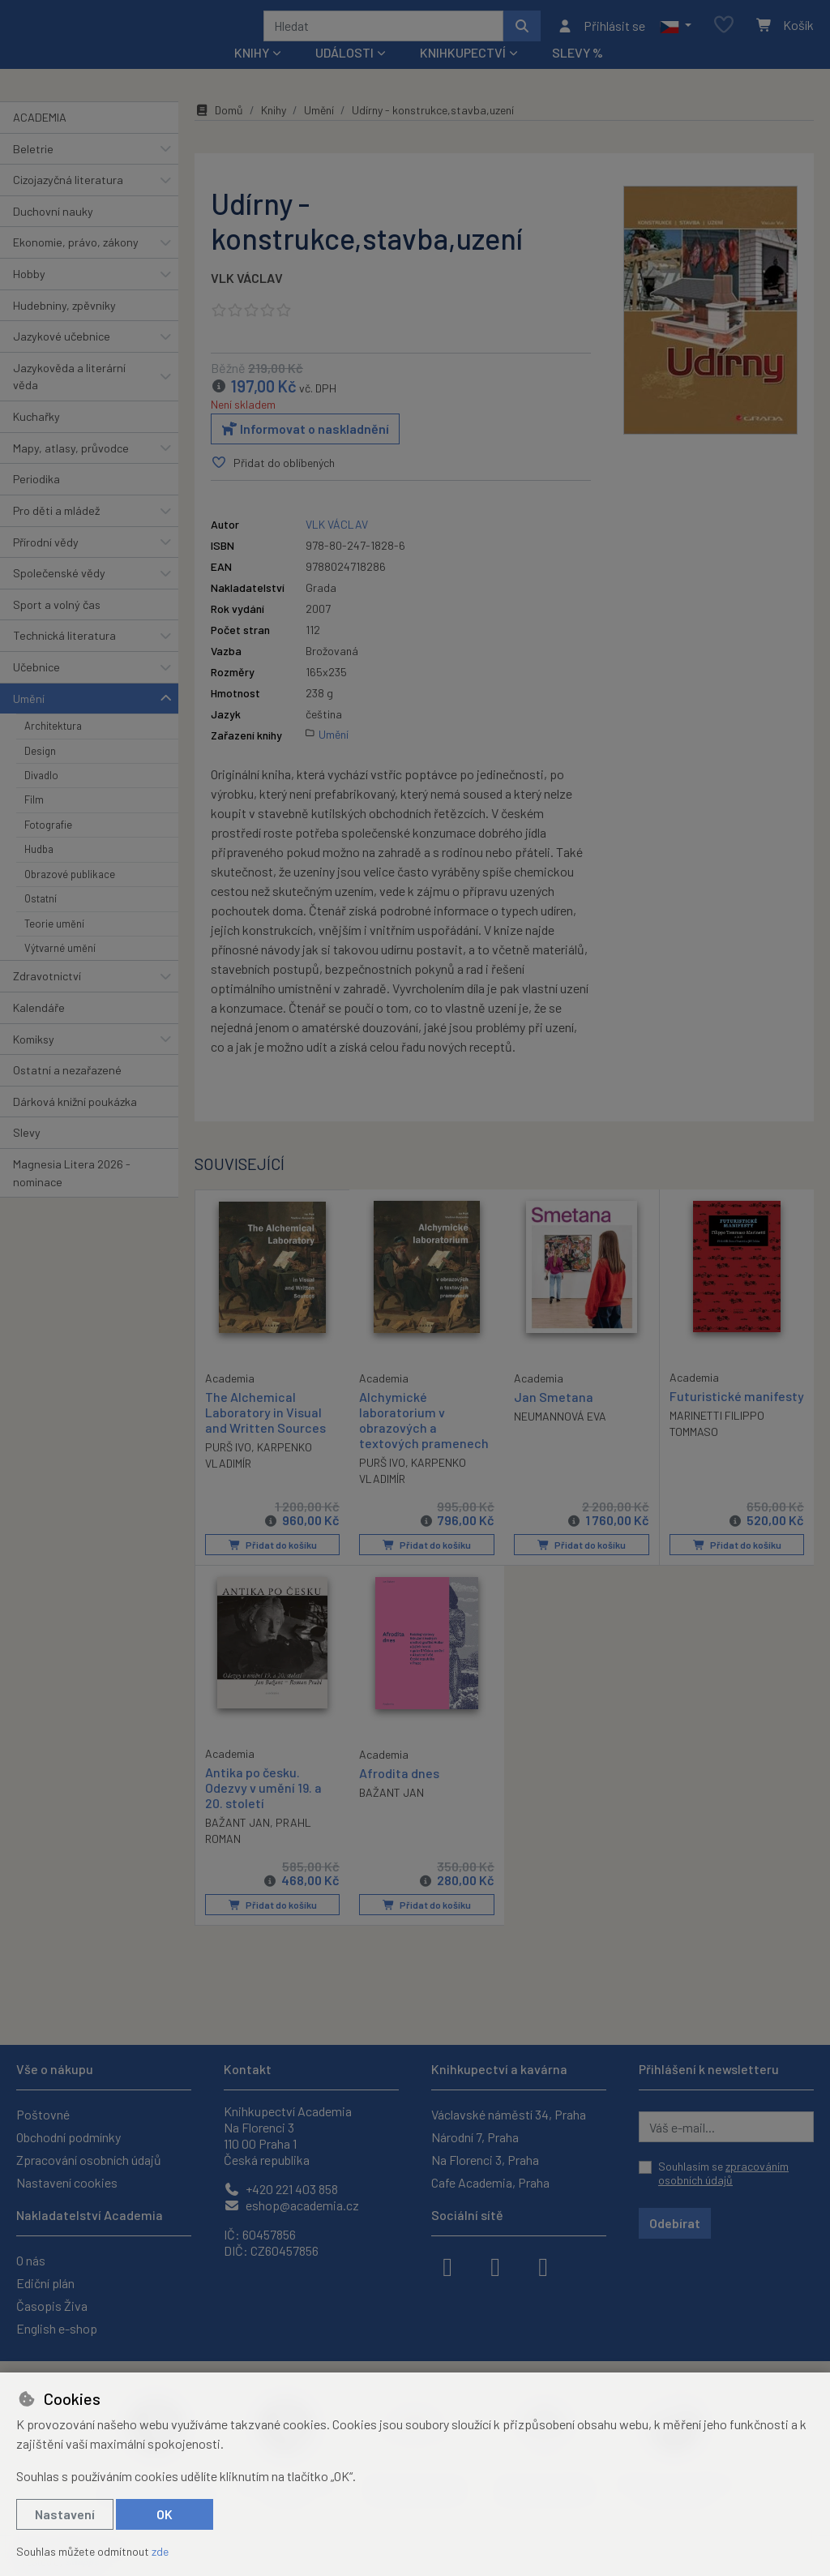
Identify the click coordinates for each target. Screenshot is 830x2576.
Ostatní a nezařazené (67, 1092)
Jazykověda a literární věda (69, 398)
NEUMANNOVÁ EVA (560, 1438)
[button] (675, 36)
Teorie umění (54, 944)
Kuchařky (36, 438)
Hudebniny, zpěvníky (64, 326)
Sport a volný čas (57, 626)
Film (34, 821)
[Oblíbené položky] (724, 36)
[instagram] (495, 2265)
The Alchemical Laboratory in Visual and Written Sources (265, 1433)
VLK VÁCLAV (247, 299)
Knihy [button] (251, 74)
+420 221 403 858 (281, 2189)
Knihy (273, 132)
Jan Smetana (553, 1418)
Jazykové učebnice (61, 358)
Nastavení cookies (67, 2182)
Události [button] (344, 74)
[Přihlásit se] (601, 36)
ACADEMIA (39, 139)
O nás (30, 2260)
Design (40, 771)
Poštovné (43, 2114)
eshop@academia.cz (291, 2205)
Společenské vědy (59, 595)
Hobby (29, 295)
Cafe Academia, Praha (490, 2182)
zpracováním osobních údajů (723, 2173)
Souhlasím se (723, 2173)
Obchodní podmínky (68, 2137)
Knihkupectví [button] (463, 74)
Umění (29, 720)
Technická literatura (64, 657)
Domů (219, 132)
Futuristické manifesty (706, 1425)
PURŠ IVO (228, 1468)
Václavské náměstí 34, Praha (508, 2114)
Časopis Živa (52, 2305)
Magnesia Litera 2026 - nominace (71, 1195)
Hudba (38, 870)
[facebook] (447, 2265)
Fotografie (48, 846)
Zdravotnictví (47, 998)
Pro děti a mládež (56, 532)
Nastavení (65, 2514)
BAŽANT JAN (237, 1844)
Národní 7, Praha (475, 2137)
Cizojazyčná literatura (68, 201)
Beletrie (33, 170)
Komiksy (33, 1060)
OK (164, 2514)
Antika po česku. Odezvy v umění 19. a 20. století (263, 1808)
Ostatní (40, 920)
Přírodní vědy (46, 563)
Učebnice (36, 689)
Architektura (53, 747)
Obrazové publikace (69, 895)
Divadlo (41, 797)
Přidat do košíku (272, 1566)
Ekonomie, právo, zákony (76, 264)
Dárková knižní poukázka (75, 1123)
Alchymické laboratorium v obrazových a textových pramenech (424, 1442)
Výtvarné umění (60, 969)
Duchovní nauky (53, 233)
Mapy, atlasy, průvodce (71, 470)
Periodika (36, 501)
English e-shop (56, 2328)
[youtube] (543, 2265)
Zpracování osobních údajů (88, 2159)
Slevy (27, 1154)
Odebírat (674, 2223)
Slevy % (577, 74)
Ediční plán (45, 2283)
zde (160, 2551)
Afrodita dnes (399, 1794)
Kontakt (248, 2069)
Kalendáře (39, 1029)
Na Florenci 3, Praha (485, 2159)
